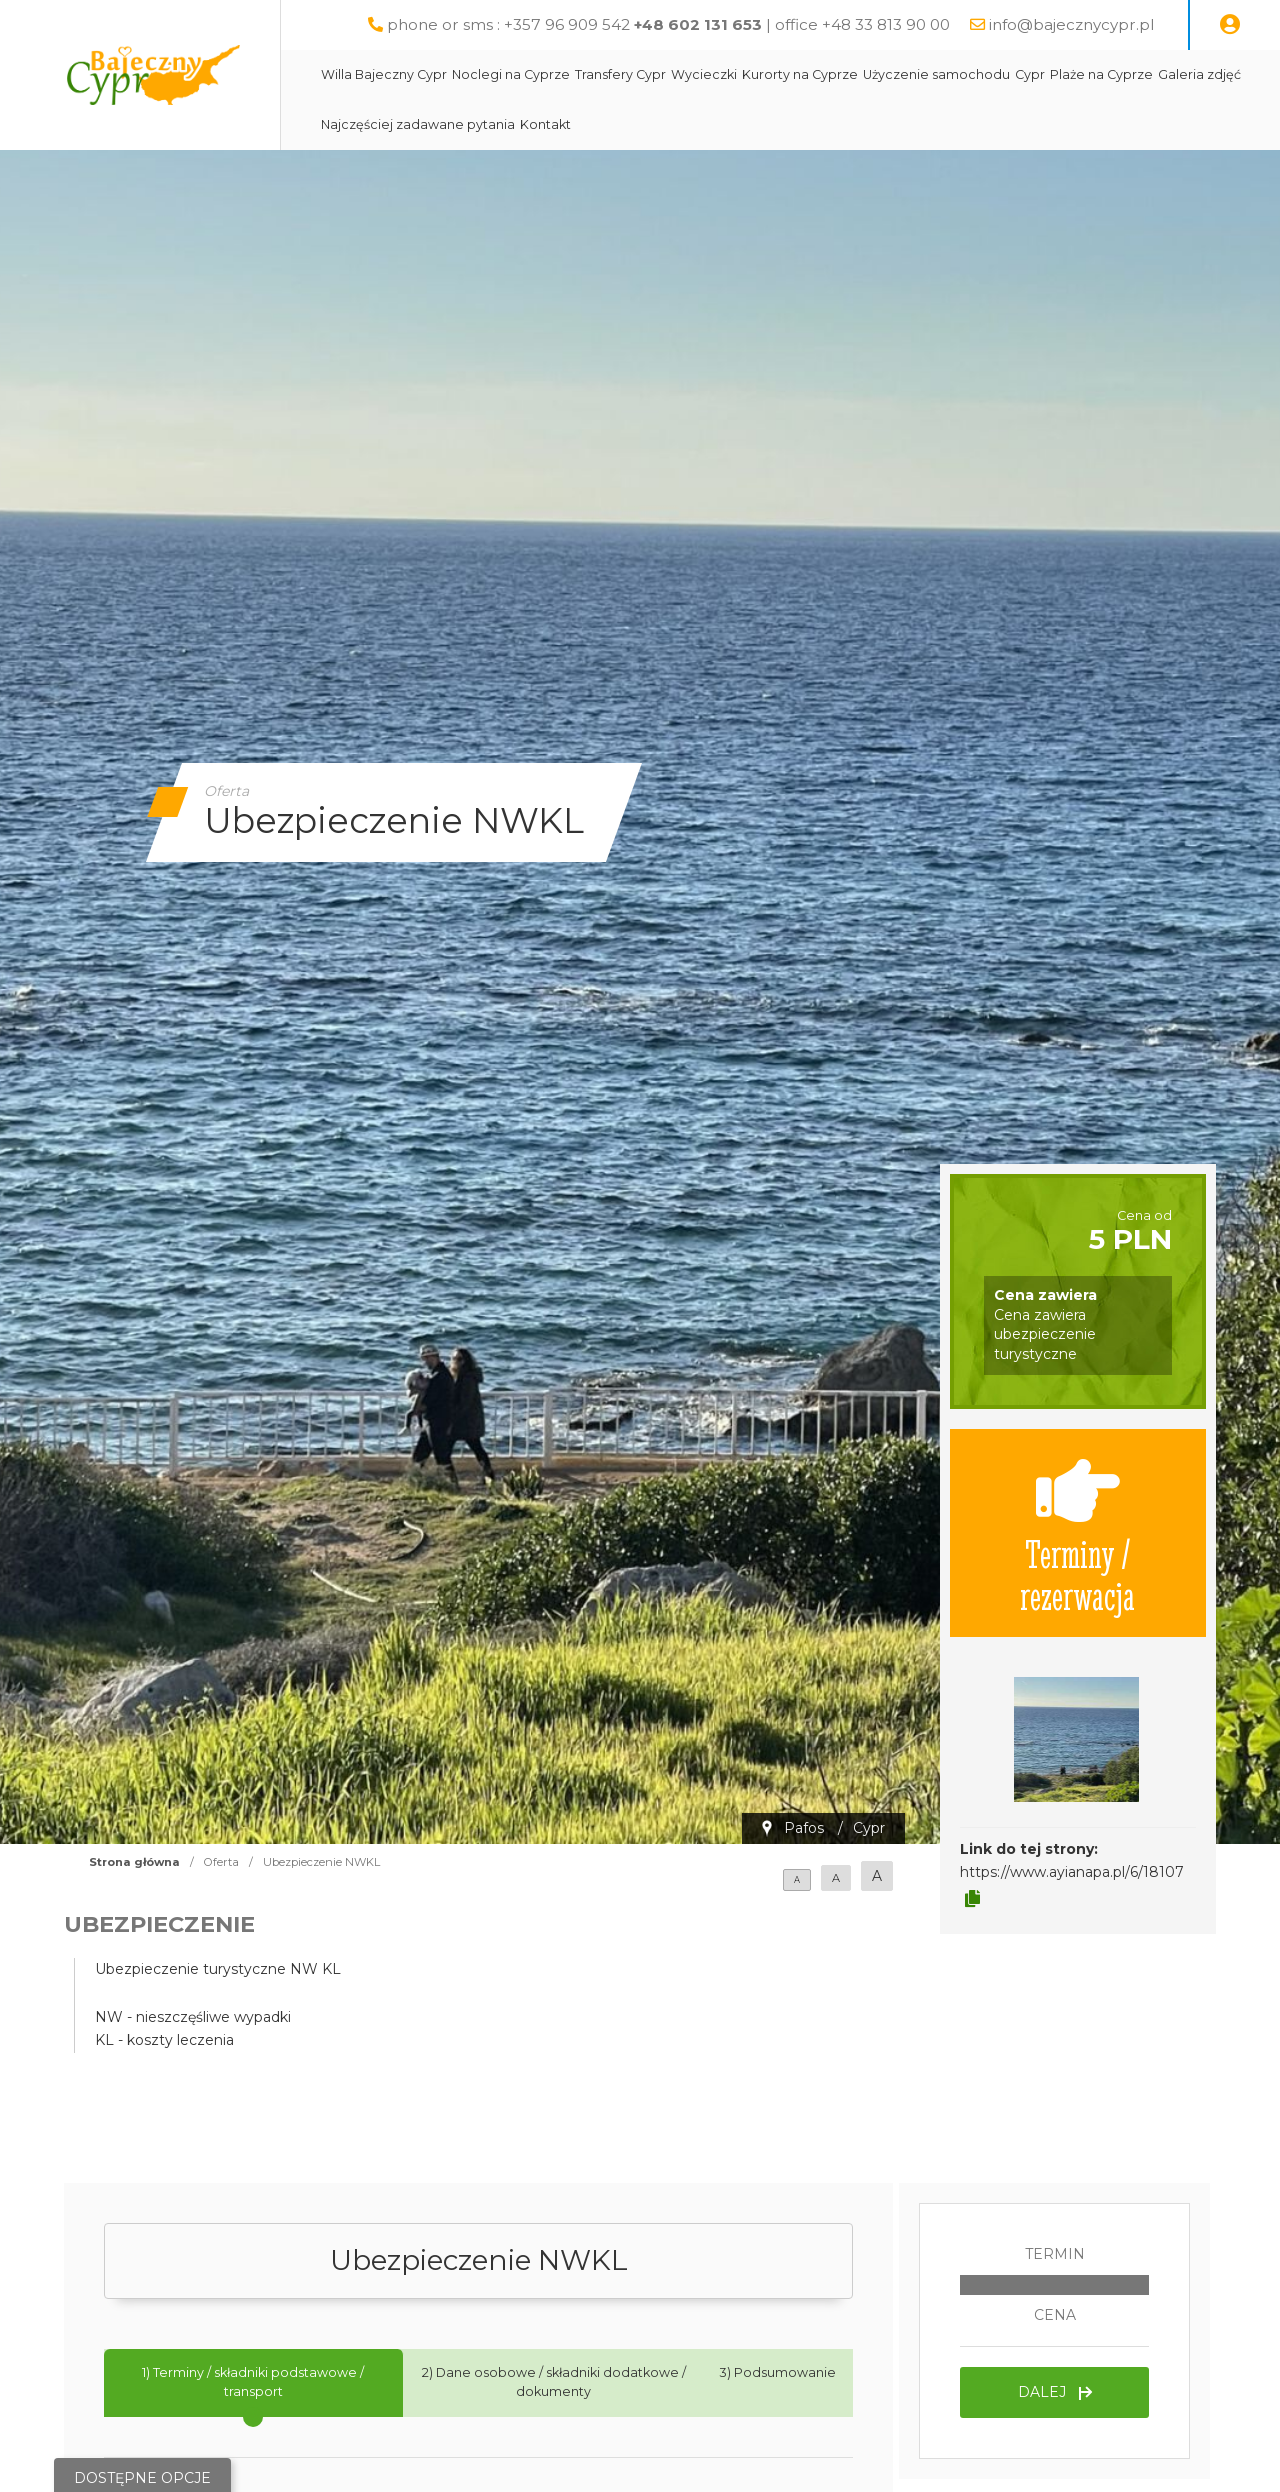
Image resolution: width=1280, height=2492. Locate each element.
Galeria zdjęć (1199, 74)
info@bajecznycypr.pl (1071, 24)
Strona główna (134, 1862)
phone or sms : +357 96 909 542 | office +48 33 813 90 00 (668, 24)
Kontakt (545, 124)
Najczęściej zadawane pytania (418, 124)
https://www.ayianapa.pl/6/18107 (1072, 1872)
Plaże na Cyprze (1101, 74)
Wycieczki (704, 74)
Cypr (1030, 74)
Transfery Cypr (620, 74)
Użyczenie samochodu (936, 74)
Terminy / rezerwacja (1077, 1533)
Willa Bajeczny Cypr (384, 74)
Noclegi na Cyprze (511, 74)
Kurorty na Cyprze (800, 74)
